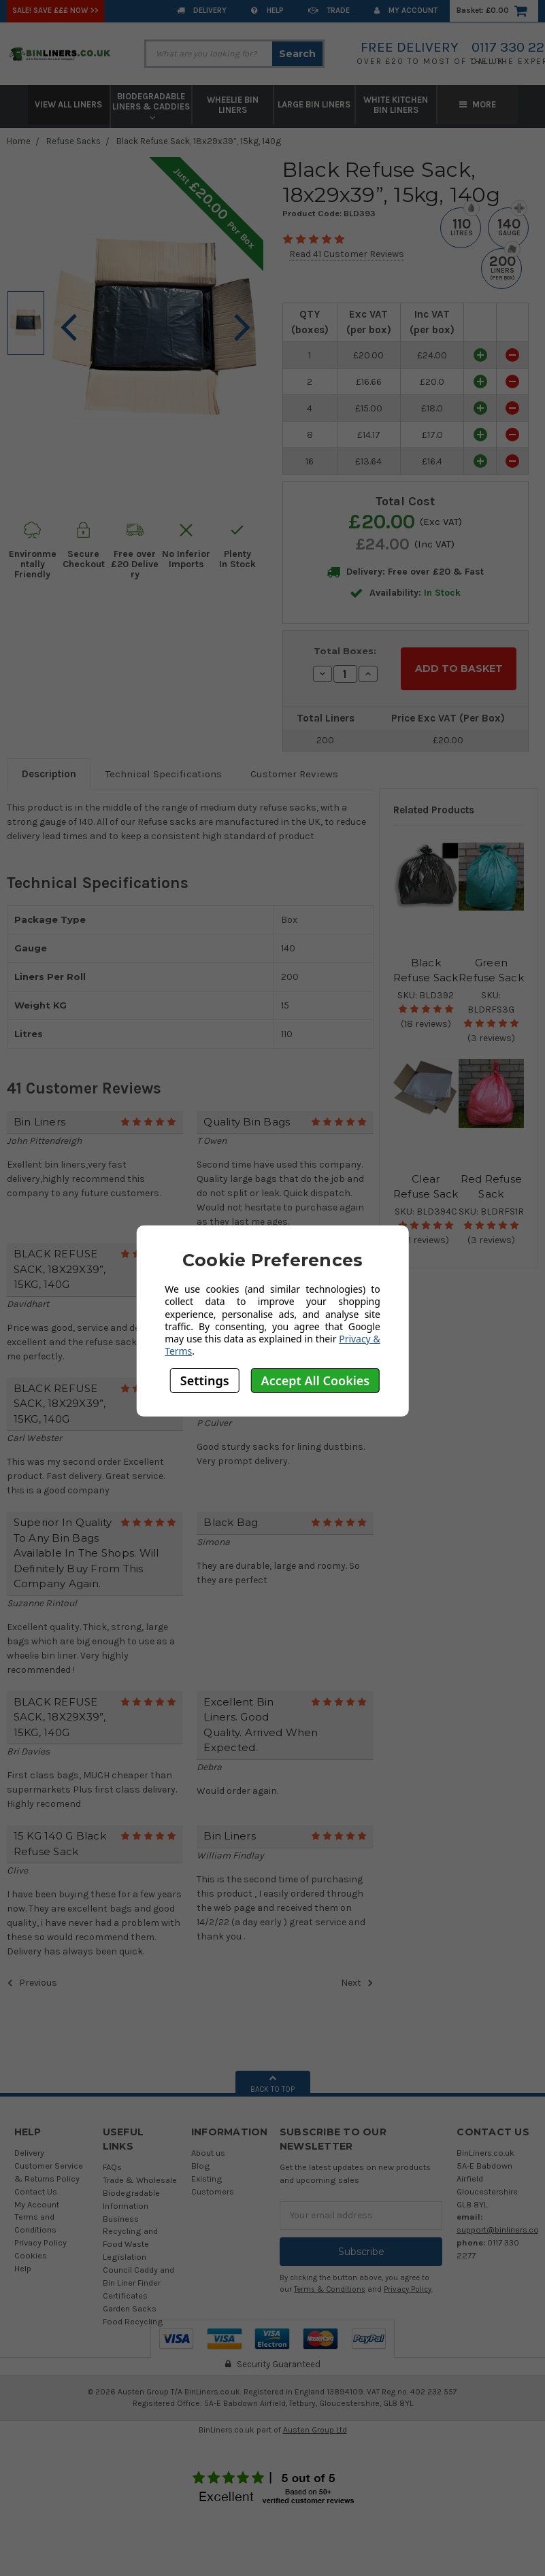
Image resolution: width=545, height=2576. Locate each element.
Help (267, 10)
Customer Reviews (294, 766)
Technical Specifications (163, 766)
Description (49, 766)
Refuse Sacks (73, 141)
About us (208, 2145)
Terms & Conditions (329, 2281)
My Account (405, 10)
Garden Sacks (129, 2301)
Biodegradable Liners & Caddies (151, 105)
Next (357, 1975)
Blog (200, 2158)
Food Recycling (133, 2313)
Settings (204, 1380)
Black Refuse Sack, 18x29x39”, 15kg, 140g (198, 141)
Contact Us (35, 2183)
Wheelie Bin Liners (233, 105)
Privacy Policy (40, 2235)
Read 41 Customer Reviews (346, 254)
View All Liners (68, 104)
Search (297, 54)
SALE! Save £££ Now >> (55, 10)
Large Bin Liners (314, 104)
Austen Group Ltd (315, 2422)
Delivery (202, 10)
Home (19, 141)
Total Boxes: (345, 650)
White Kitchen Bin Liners (395, 105)
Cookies (30, 2248)
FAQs (112, 2159)
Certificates (125, 2288)
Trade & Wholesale (140, 2172)
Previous (32, 1975)
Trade (329, 10)
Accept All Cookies (315, 1380)
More (477, 104)
